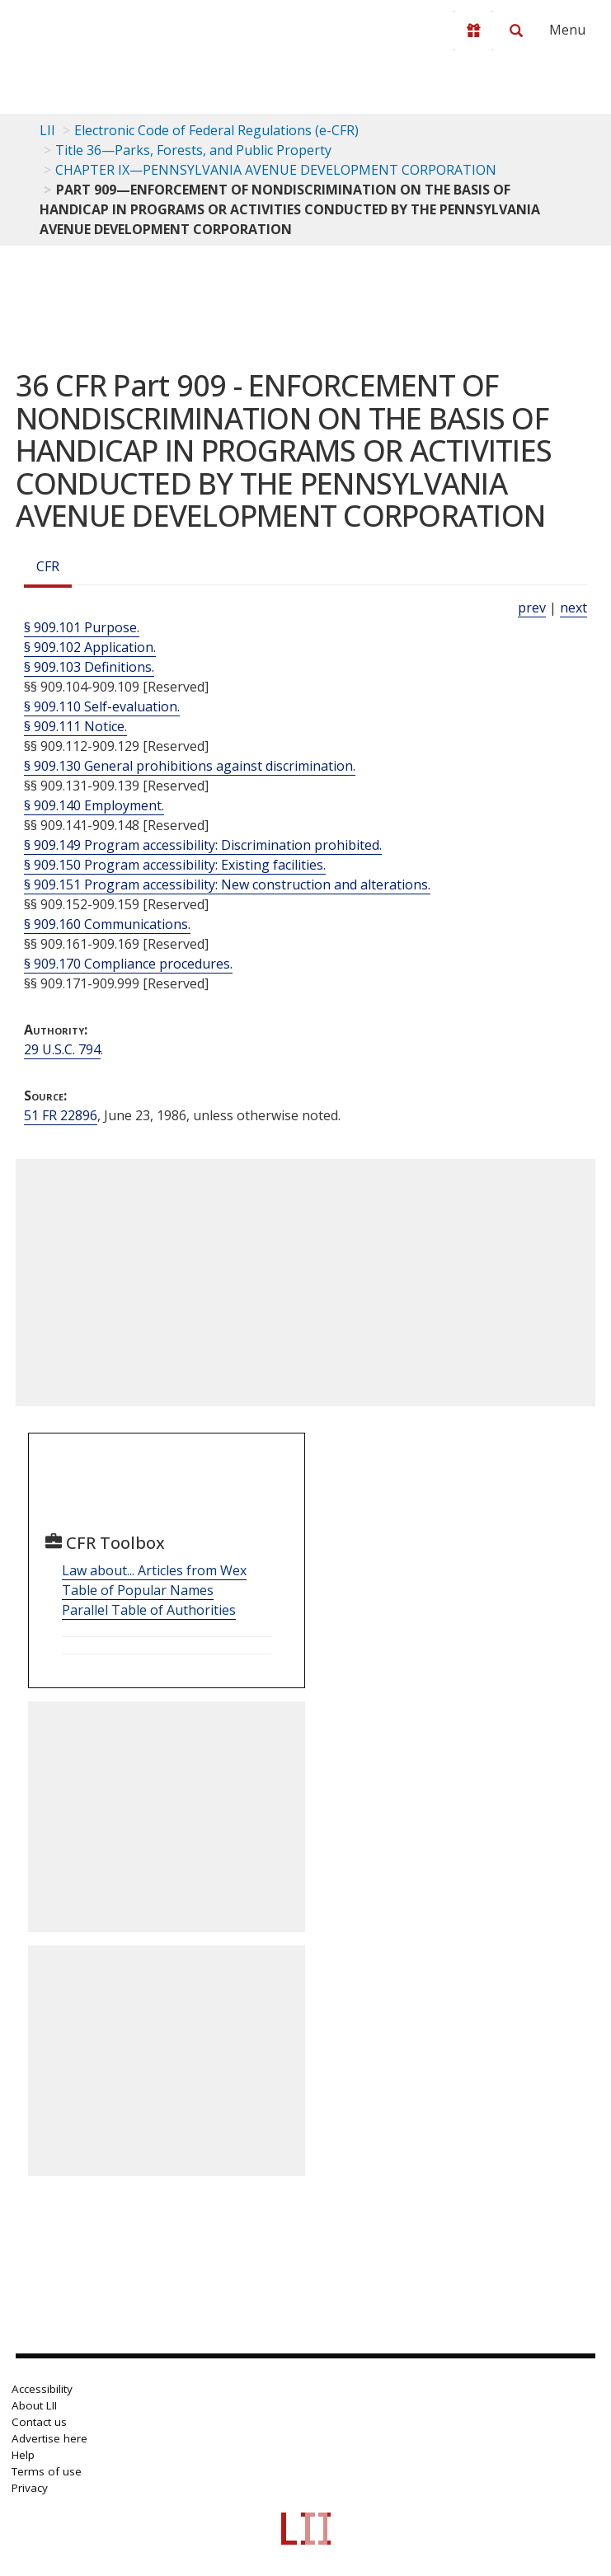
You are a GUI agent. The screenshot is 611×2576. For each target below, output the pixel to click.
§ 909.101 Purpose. (81, 627)
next (573, 607)
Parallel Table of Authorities (149, 1610)
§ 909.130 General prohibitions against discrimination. (189, 766)
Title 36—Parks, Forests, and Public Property (193, 150)
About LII (34, 2405)
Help (23, 2454)
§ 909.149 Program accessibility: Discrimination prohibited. (203, 845)
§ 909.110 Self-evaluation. (102, 706)
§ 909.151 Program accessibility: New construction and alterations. (227, 884)
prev (532, 607)
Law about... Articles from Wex (154, 1570)
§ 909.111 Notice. (75, 726)
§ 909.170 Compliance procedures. (128, 964)
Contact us (39, 2421)
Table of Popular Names (138, 1590)
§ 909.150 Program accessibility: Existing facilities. (175, 865)
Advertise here (49, 2438)
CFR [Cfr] (47, 566)
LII (47, 130)
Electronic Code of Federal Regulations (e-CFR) (216, 130)
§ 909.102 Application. (90, 647)
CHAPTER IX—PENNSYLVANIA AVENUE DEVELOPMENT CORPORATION (275, 170)
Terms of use (47, 2471)
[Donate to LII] (473, 30)
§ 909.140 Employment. (94, 805)
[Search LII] (516, 30)
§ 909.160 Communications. (107, 924)
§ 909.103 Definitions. (89, 667)
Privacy (30, 2487)
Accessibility (42, 2388)
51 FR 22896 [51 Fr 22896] (60, 1115)
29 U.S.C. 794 (62, 1049)
